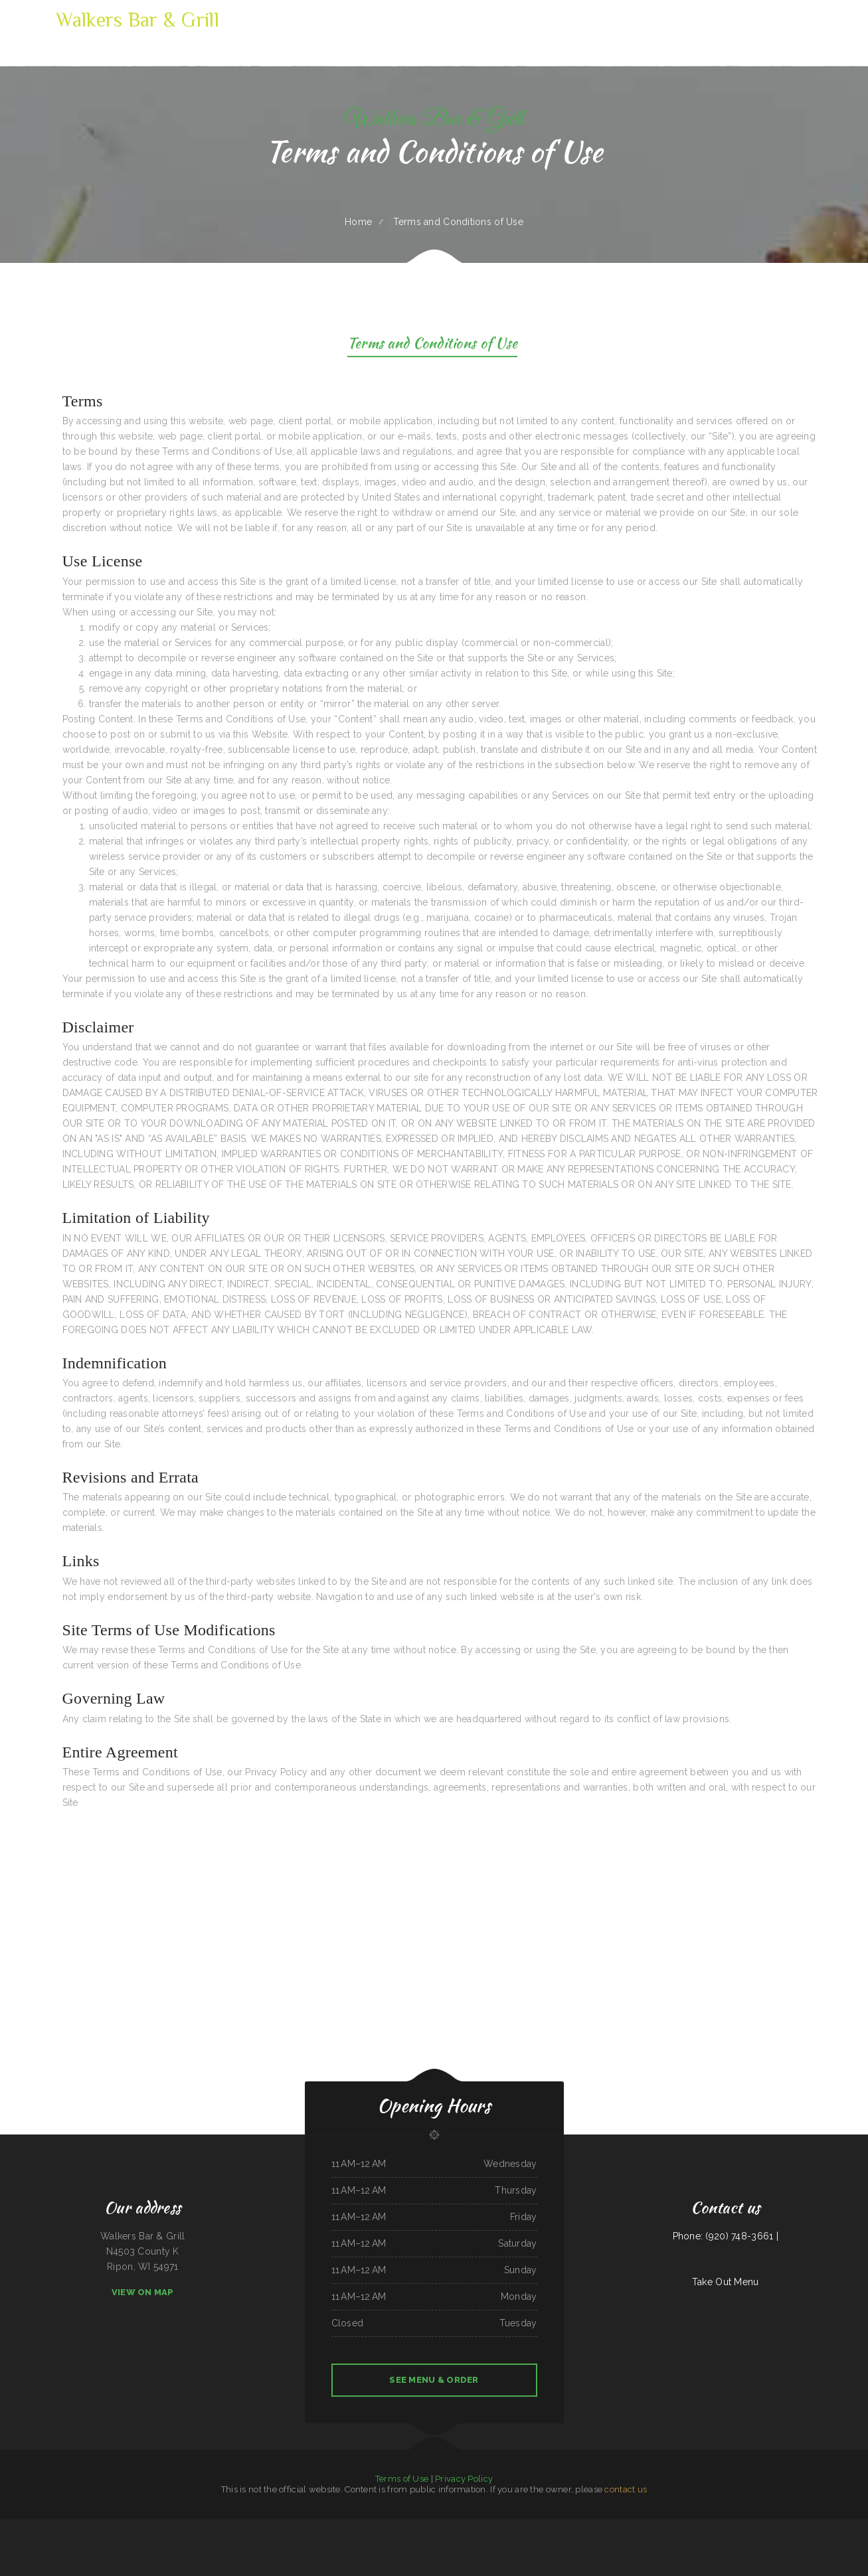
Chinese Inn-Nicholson (112, 2526)
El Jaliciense (6, 2526)
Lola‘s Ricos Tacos (326, 2526)
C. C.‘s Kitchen (415, 2541)
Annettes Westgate (629, 2526)
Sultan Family (742, 2526)
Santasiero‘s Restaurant (760, 2526)
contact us (625, 2489)
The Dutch (403, 2541)
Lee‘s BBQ (837, 2526)
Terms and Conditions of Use (432, 345)
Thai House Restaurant (432, 2541)
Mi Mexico (448, 2526)
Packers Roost (719, 2526)
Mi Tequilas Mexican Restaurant (418, 2526)
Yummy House (778, 2526)
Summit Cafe (514, 2526)
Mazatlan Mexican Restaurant (470, 2541)
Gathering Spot (295, 2526)
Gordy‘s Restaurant (93, 2526)
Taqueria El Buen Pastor (40, 2526)
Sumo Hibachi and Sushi (803, 2526)
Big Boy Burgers (613, 2526)
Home (358, 221)
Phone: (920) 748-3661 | (725, 2236)
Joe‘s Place (477, 2526)
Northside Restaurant (388, 2541)
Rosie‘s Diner (560, 2526)
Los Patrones (78, 2526)
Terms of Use (401, 2479)
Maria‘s (864, 2526)
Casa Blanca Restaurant (576, 2526)
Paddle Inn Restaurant (494, 2541)
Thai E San (360, 2526)
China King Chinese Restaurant (218, 2526)
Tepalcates (526, 2526)
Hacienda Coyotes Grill (61, 2526)
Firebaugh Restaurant (851, 2526)
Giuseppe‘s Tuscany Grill (241, 2526)
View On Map (143, 2292)
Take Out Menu (725, 2282)
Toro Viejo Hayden (21, 2526)
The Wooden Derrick (596, 2526)
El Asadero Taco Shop (693, 2526)
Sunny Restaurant (396, 2526)
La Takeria (731, 2526)
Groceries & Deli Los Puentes (495, 2526)
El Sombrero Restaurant (543, 2526)
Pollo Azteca (645, 2526)
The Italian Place (261, 2526)
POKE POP (171, 2526)
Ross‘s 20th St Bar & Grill (377, 2526)
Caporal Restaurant (462, 2526)
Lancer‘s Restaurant (822, 2526)
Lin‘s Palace (677, 2526)
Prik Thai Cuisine (371, 2541)
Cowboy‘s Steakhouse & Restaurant (191, 2526)
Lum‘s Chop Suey (309, 2526)
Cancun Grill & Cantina (155, 2526)
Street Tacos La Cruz (278, 2526)
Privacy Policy (464, 2479)
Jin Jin (788, 2526)
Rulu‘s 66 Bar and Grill (661, 2526)
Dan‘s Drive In (450, 2541)
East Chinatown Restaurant (133, 2526)
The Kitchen (438, 2526)
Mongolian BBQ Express (344, 2526)
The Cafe (707, 2526)
